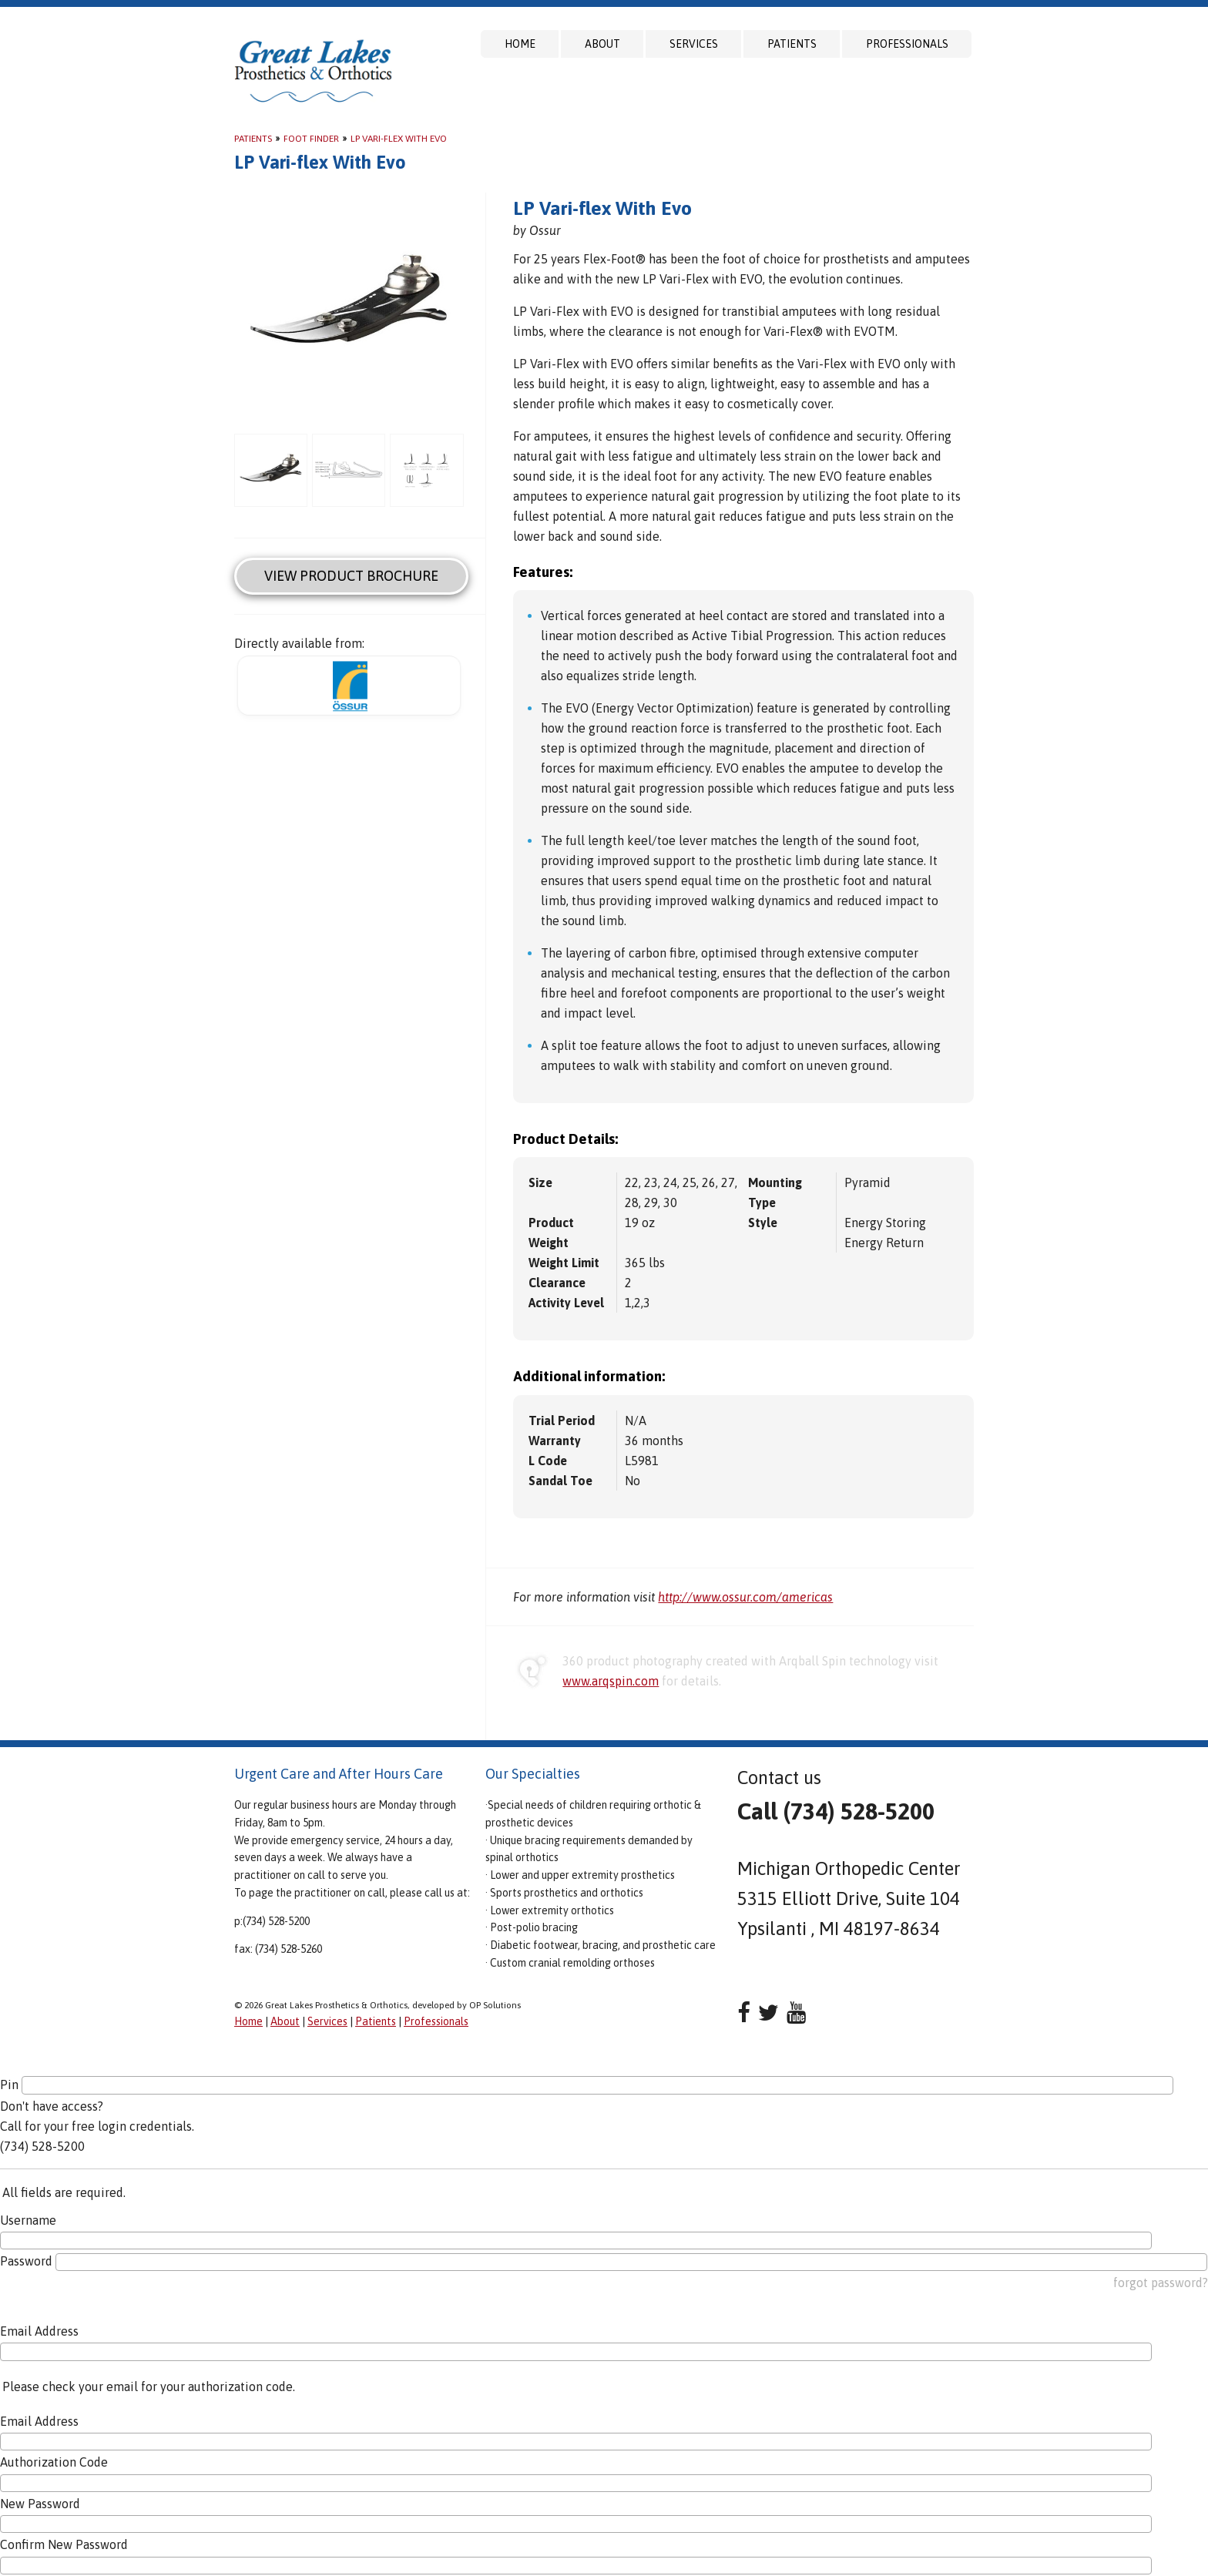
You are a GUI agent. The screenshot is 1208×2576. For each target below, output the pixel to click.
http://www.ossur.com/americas (745, 1597)
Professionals (907, 44)
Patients (792, 44)
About (602, 44)
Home (520, 44)
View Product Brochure (351, 576)
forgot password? (1160, 2282)
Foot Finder (311, 138)
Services (693, 44)
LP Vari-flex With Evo (399, 138)
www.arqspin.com (610, 1681)
